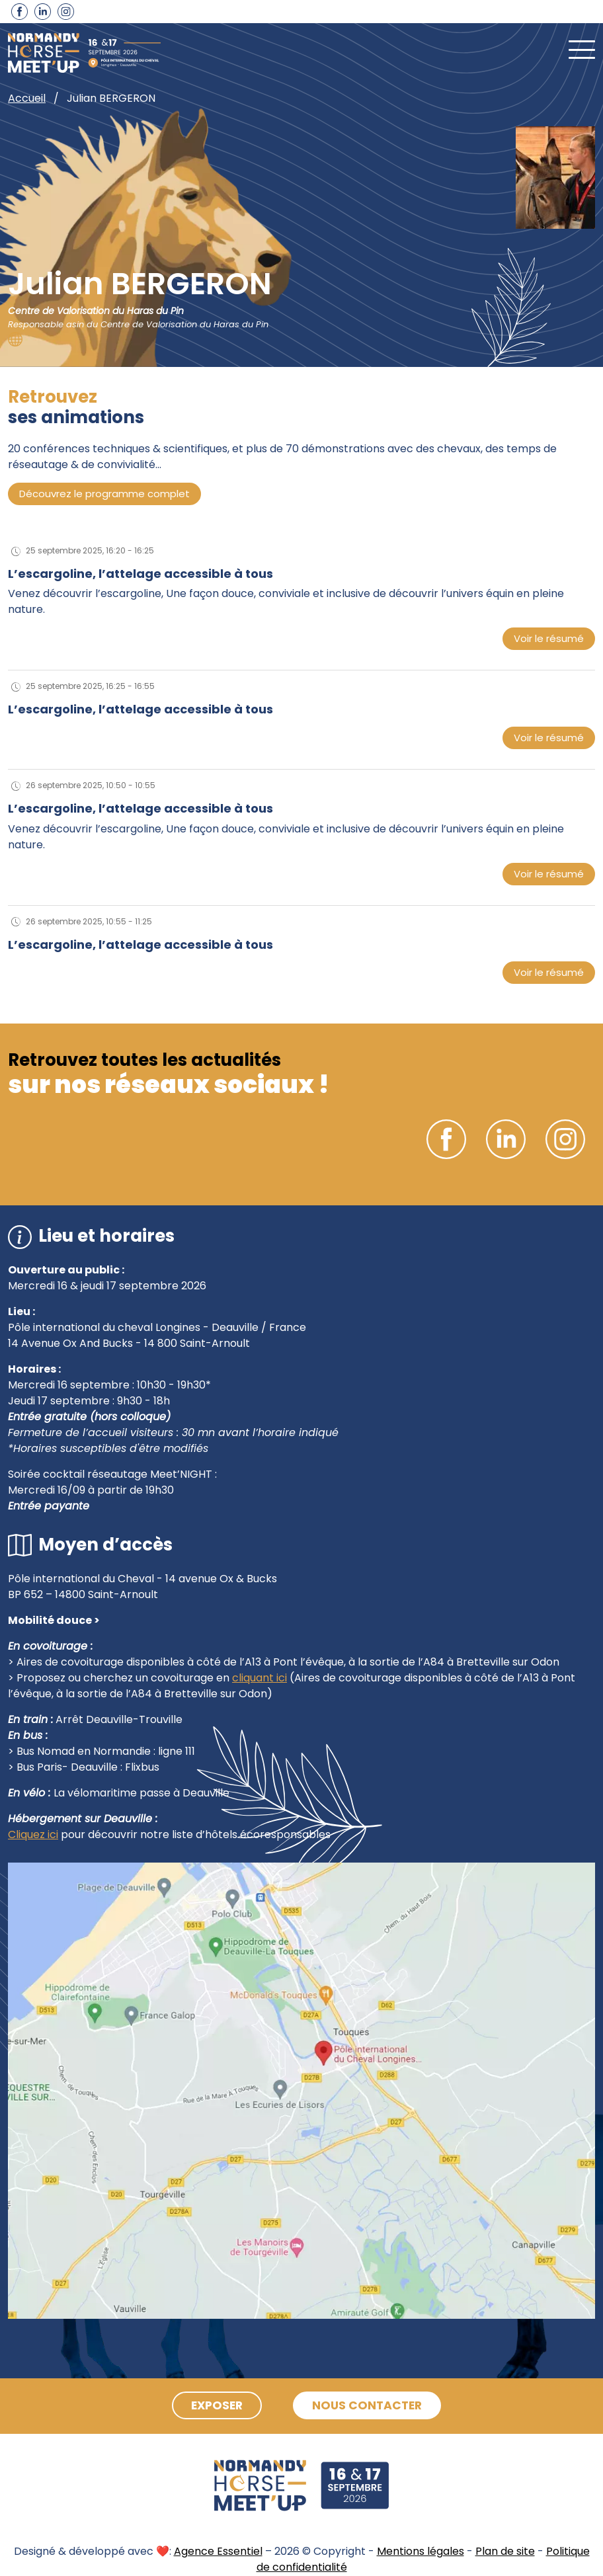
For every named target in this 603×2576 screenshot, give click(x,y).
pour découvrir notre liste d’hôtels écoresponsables (194, 1834)
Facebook (19, 11)
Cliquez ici (33, 1834)
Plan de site (505, 2551)
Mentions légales (420, 2551)
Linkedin (42, 11)
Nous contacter (371, 2405)
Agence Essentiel (218, 2551)
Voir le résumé (549, 638)
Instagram (66, 11)
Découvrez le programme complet (104, 494)
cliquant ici (259, 1677)
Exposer (212, 2405)
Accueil (27, 98)
